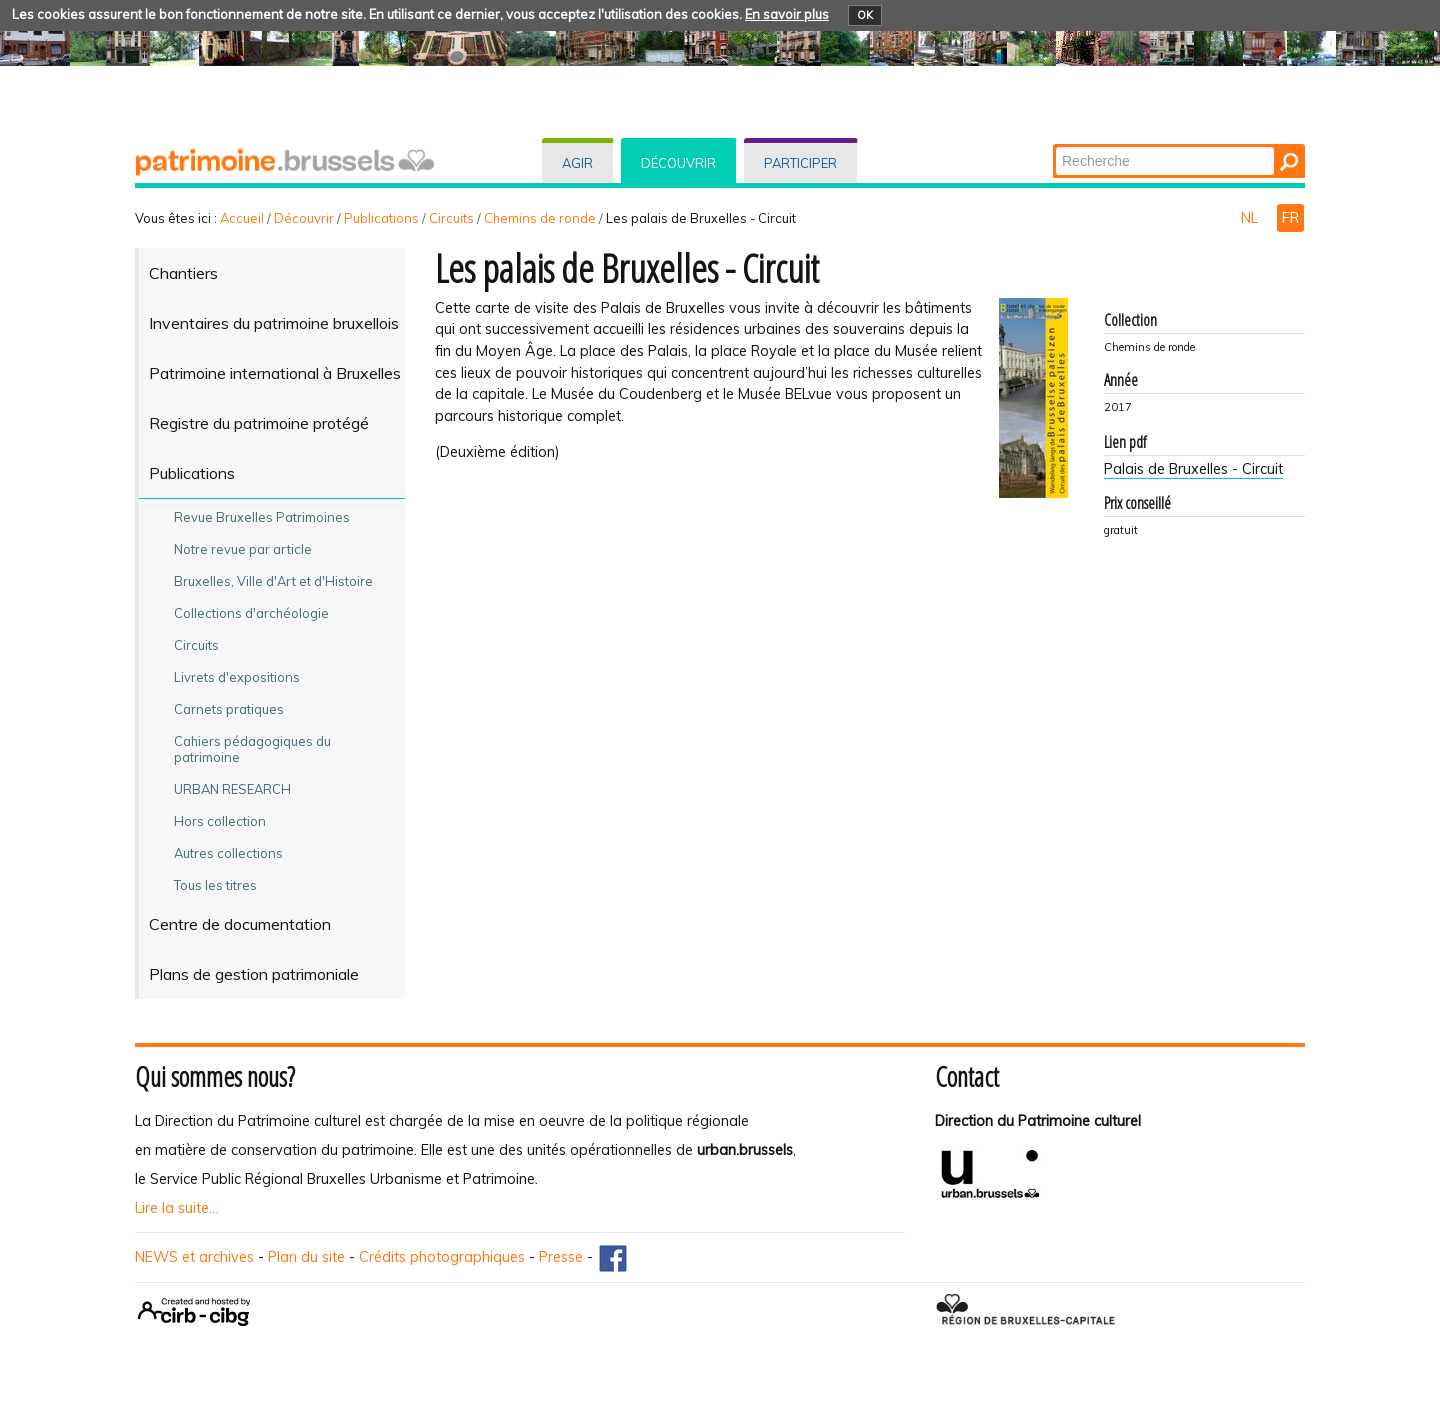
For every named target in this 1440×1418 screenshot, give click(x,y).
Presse (561, 1257)
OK (865, 15)
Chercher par (1054, 145)
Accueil (242, 218)
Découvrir (678, 163)
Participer (800, 163)
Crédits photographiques (442, 1257)
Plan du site (306, 1257)
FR (1290, 218)
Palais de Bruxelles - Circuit (1193, 469)
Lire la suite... (176, 1208)
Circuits (451, 218)
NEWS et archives (194, 1257)
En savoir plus (787, 14)
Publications (381, 218)
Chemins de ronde (540, 218)
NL (1251, 218)
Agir (577, 163)
